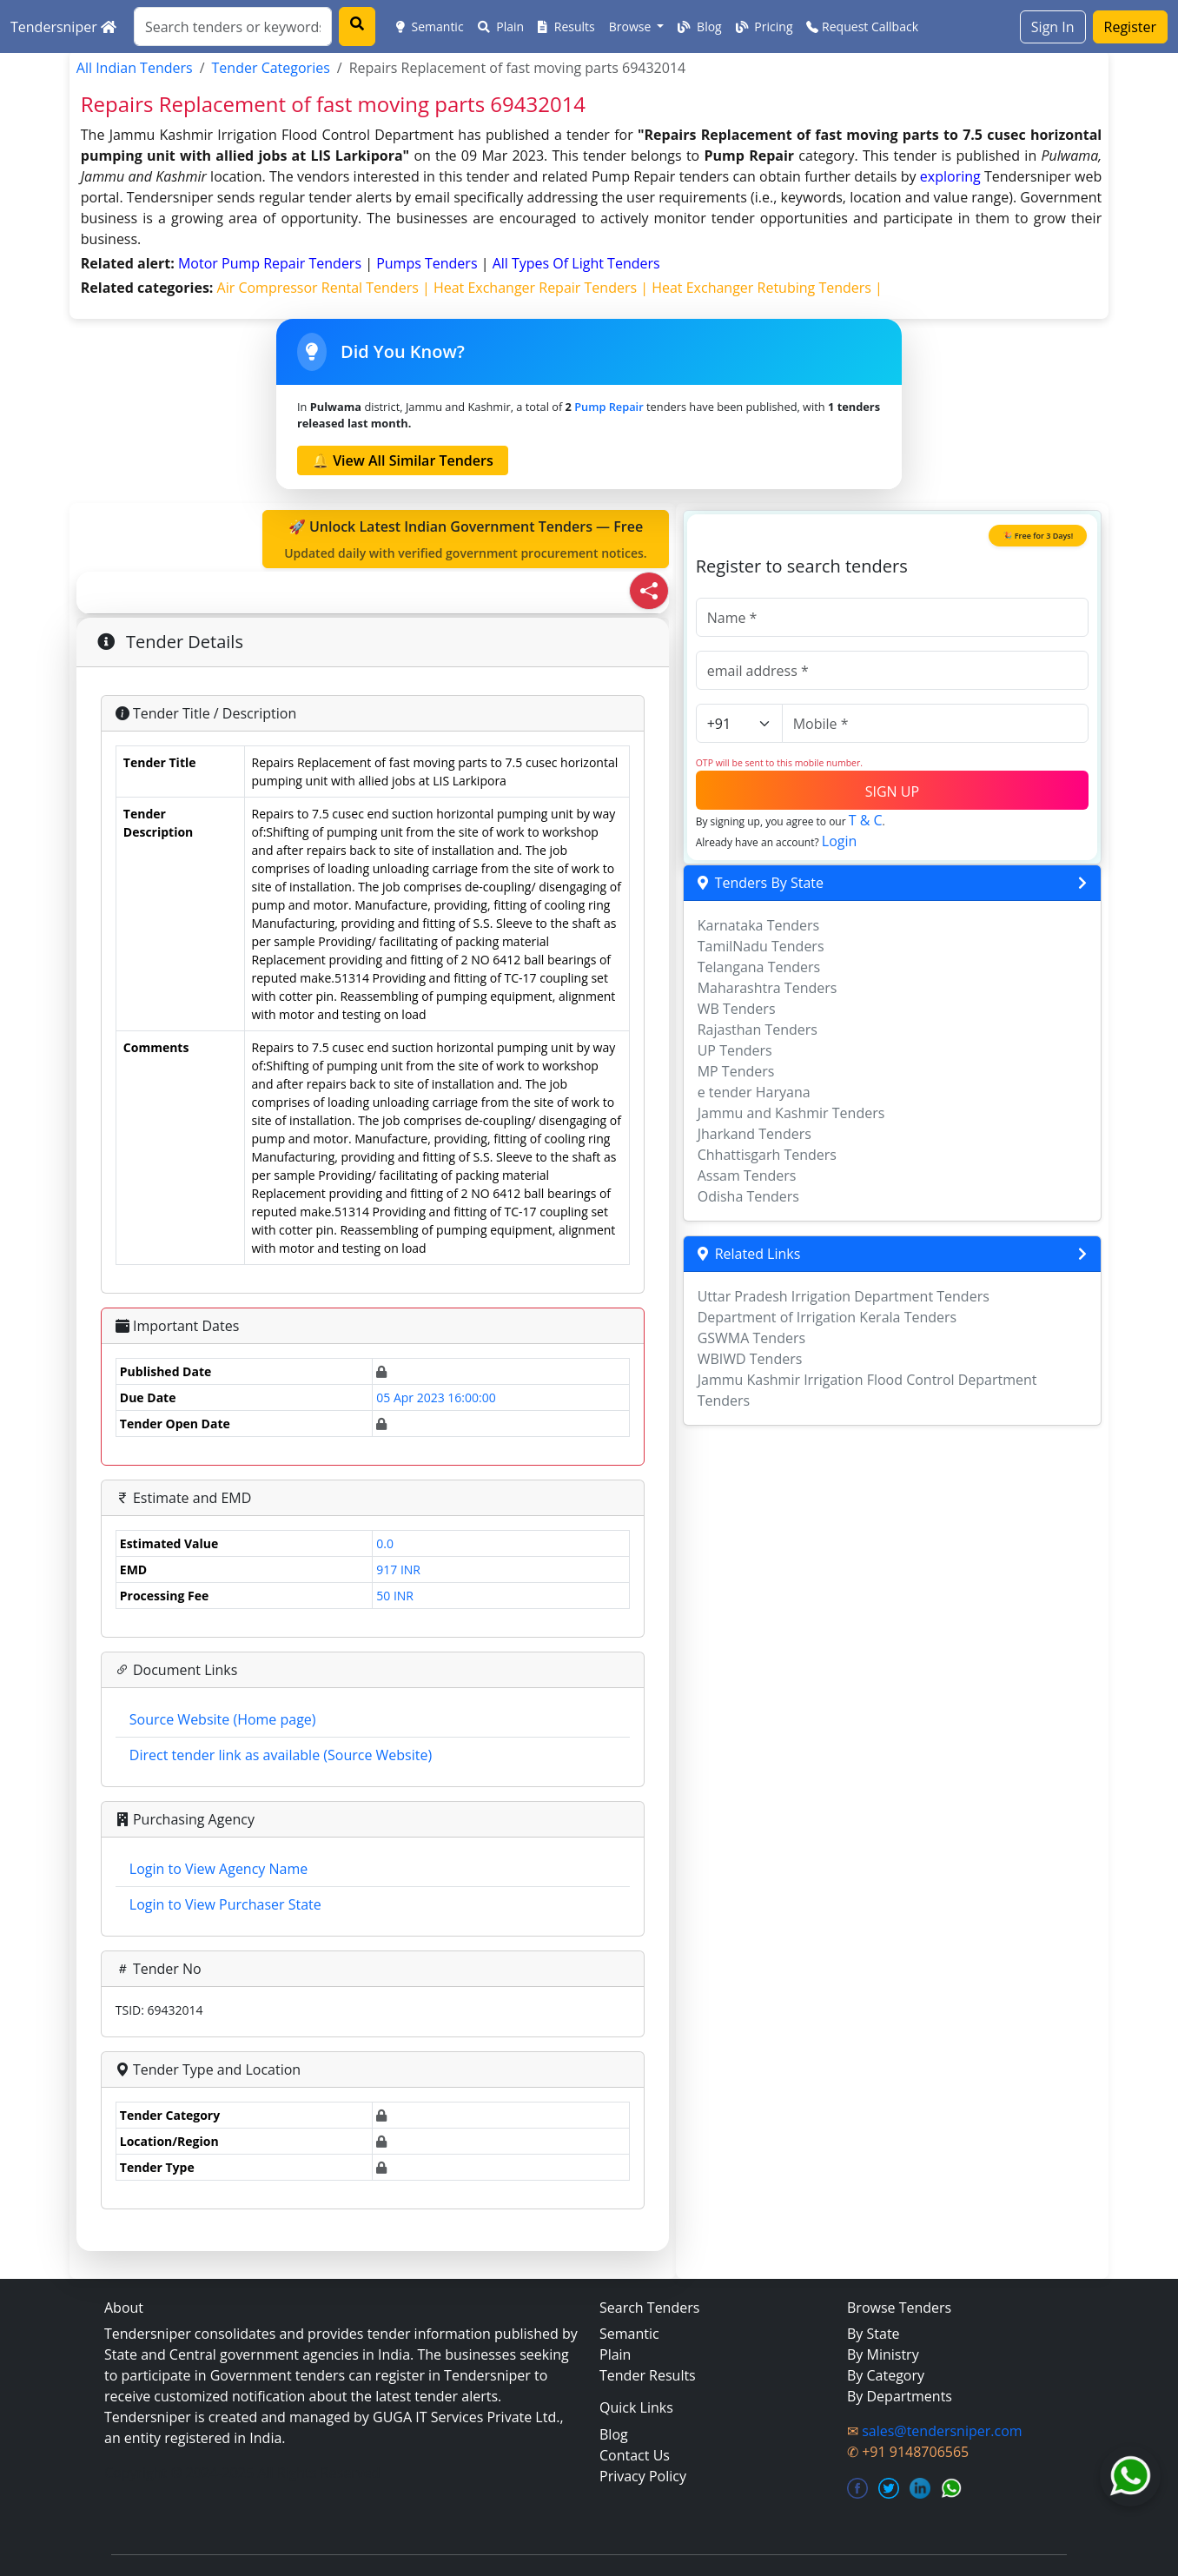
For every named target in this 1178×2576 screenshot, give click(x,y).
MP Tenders (736, 1071)
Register (1130, 26)
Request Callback (862, 26)
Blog (699, 26)
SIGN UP (892, 791)
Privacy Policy (642, 2476)
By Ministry (883, 2354)
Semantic (430, 26)
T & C (866, 820)
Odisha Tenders (748, 1196)
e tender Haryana (754, 1092)
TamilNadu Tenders (761, 946)
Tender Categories (271, 67)
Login (839, 841)
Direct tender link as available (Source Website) (280, 1755)
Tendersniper (63, 26)
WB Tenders (737, 1008)
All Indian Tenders (134, 67)
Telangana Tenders (759, 967)
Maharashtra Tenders (767, 987)
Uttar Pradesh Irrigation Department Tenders (843, 1296)
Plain (501, 26)
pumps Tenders (428, 263)
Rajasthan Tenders (757, 1029)
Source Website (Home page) (222, 1719)
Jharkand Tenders (754, 1133)
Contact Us (634, 2455)
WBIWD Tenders (750, 1358)
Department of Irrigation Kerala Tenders (827, 1317)
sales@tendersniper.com (942, 2430)
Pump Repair (609, 406)
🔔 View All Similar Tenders (402, 460)
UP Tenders (735, 1050)
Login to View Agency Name (218, 1868)
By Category (885, 2375)
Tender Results (647, 2375)
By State (873, 2333)
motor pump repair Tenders (271, 263)
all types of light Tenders (576, 263)
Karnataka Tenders (759, 925)
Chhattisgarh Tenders (767, 1154)
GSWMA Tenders (751, 1338)
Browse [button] (631, 26)
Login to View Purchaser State (225, 1904)
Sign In (1053, 26)
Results (566, 26)
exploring (950, 176)
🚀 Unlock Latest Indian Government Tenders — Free (465, 539)
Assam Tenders (747, 1175)
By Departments (899, 2396)
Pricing (764, 26)
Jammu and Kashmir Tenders (791, 1112)
